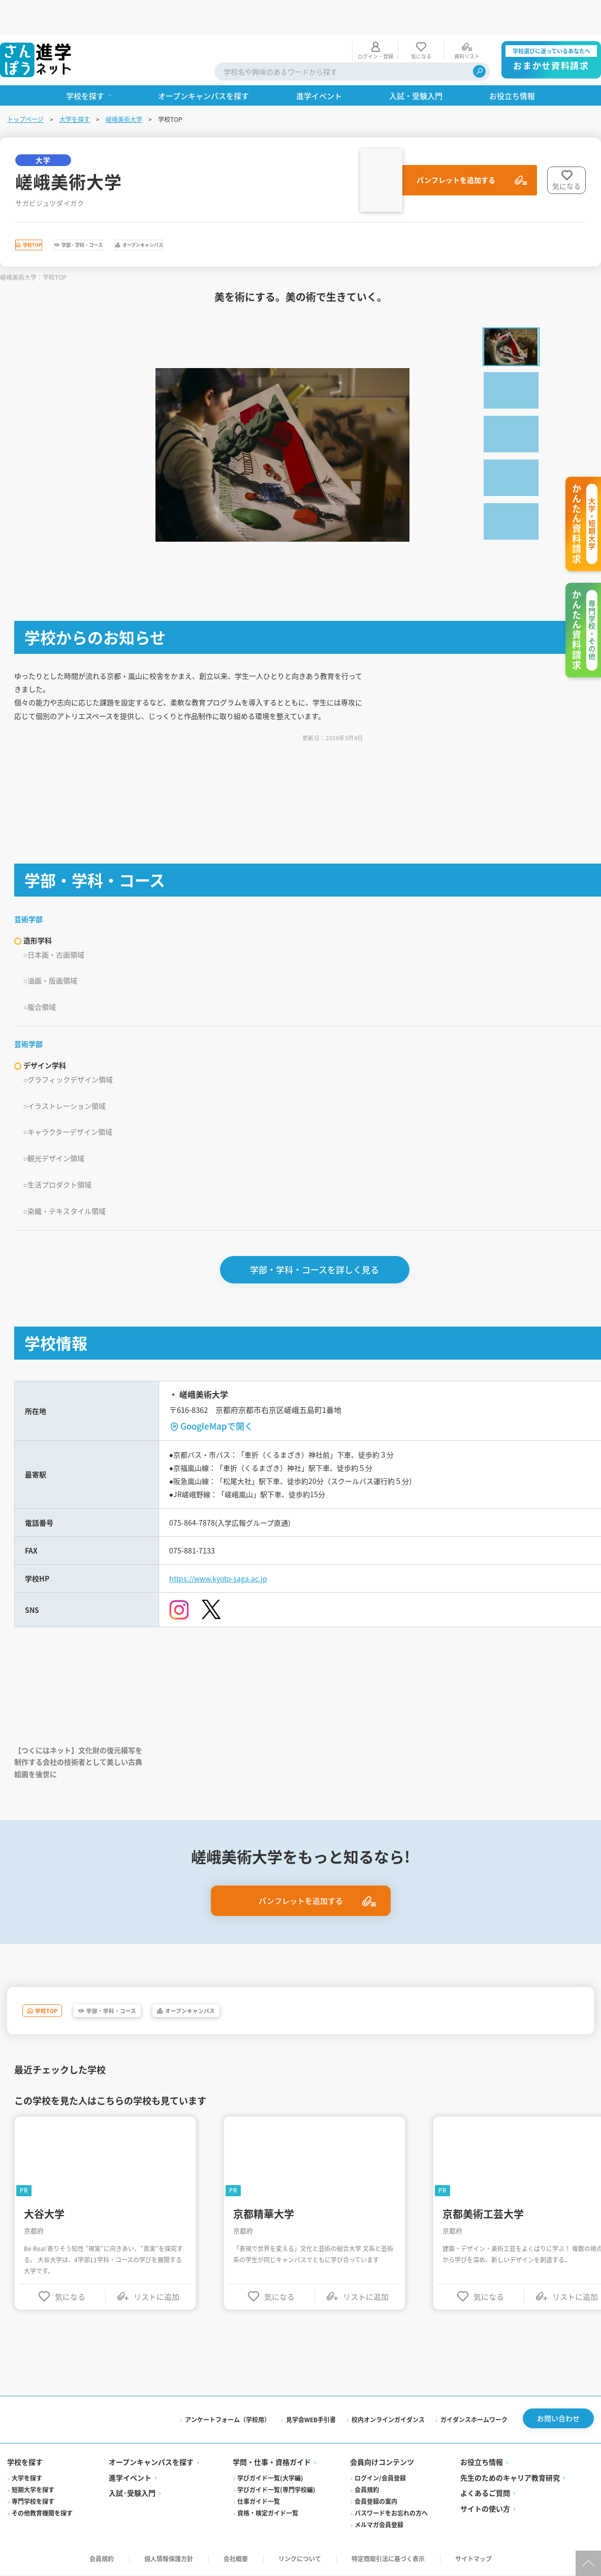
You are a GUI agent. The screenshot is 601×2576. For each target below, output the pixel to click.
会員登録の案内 (376, 2502)
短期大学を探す (34, 2491)
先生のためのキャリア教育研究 (509, 2479)
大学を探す (75, 84)
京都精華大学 (265, 2212)
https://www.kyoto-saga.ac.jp (226, 1568)
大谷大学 (46, 2212)
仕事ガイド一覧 (259, 2502)
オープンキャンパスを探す (152, 2463)
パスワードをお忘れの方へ (391, 2514)
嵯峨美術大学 (125, 84)
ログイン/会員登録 (380, 2479)
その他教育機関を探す (43, 2514)
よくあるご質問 (485, 2494)
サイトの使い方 (485, 2510)
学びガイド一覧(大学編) (271, 2479)
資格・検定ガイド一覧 (268, 2514)
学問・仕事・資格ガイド (272, 2463)
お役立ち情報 (481, 2463)
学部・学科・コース (139, 213)
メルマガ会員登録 (379, 2526)
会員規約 (367, 2491)
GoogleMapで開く (218, 1402)
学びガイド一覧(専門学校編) (277, 2491)
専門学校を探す (34, 2502)
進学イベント (131, 2479)
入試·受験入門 (133, 2494)
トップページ (26, 84)
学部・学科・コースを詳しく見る (316, 1246)
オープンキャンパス (248, 213)
